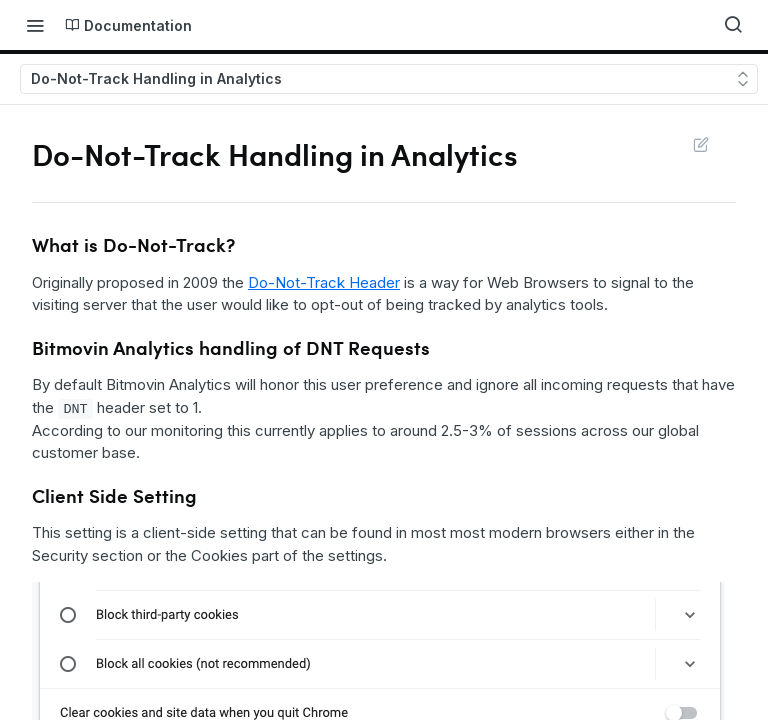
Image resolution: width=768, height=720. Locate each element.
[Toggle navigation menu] (35, 25)
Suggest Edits (700, 144)
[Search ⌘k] (733, 25)
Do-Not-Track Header (324, 282)
